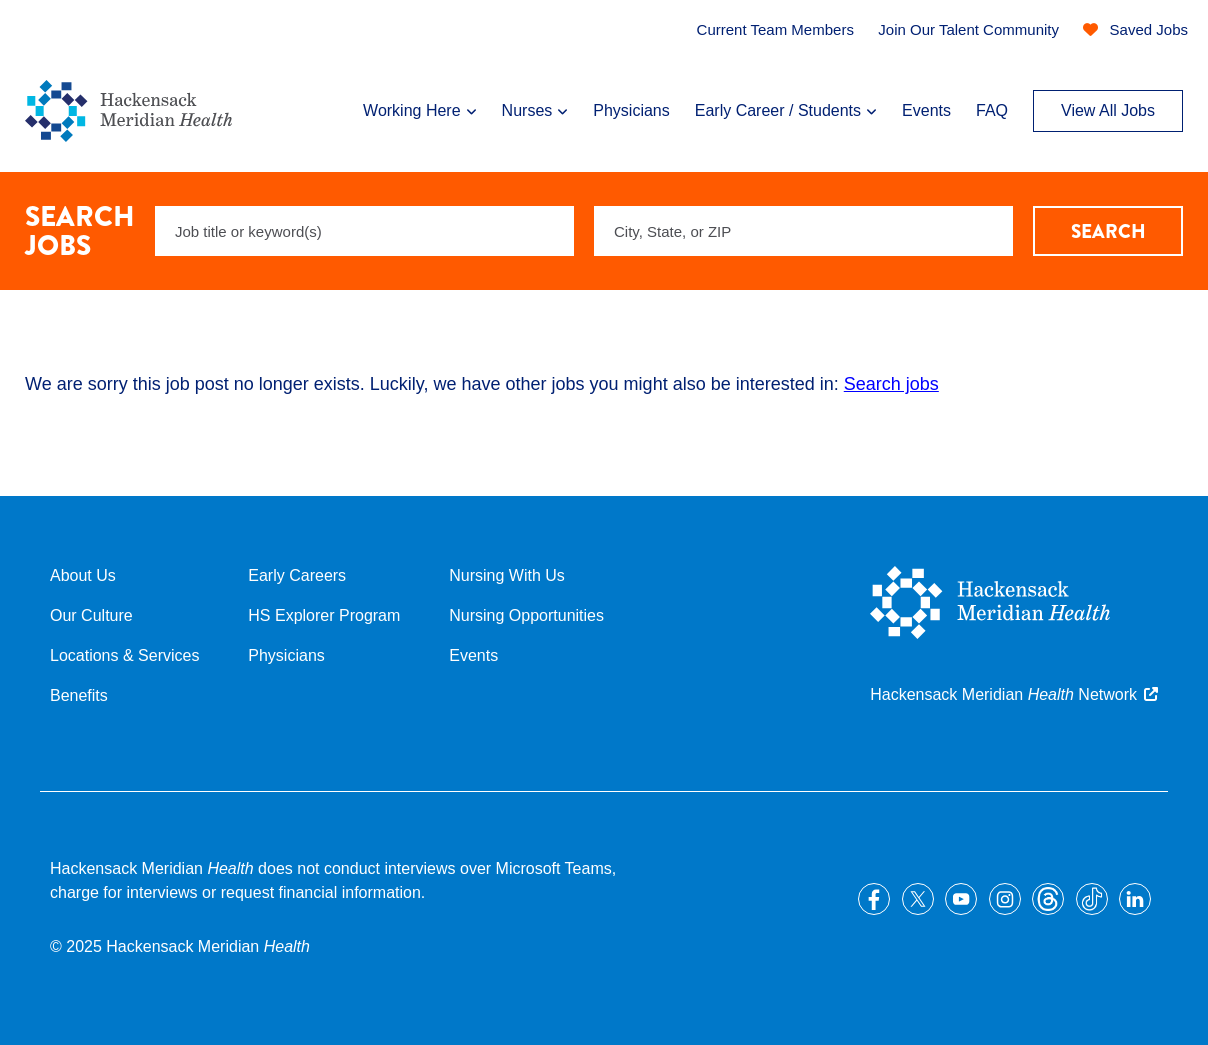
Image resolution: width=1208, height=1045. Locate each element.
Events (926, 110)
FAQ (992, 110)
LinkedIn (1135, 899)
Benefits (79, 695)
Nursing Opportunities (526, 615)
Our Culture (91, 615)
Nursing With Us (507, 575)
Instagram (1005, 899)
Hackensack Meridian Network (1003, 694)
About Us (83, 575)
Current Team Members (775, 29)
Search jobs (891, 384)
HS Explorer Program (324, 615)
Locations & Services (124, 655)
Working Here (412, 110)
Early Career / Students (778, 110)
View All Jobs (1108, 110)
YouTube (961, 899)
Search (1108, 231)
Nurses (527, 110)
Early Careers (297, 575)
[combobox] (803, 231)
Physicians (631, 110)
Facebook (874, 899)
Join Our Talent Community (968, 29)
